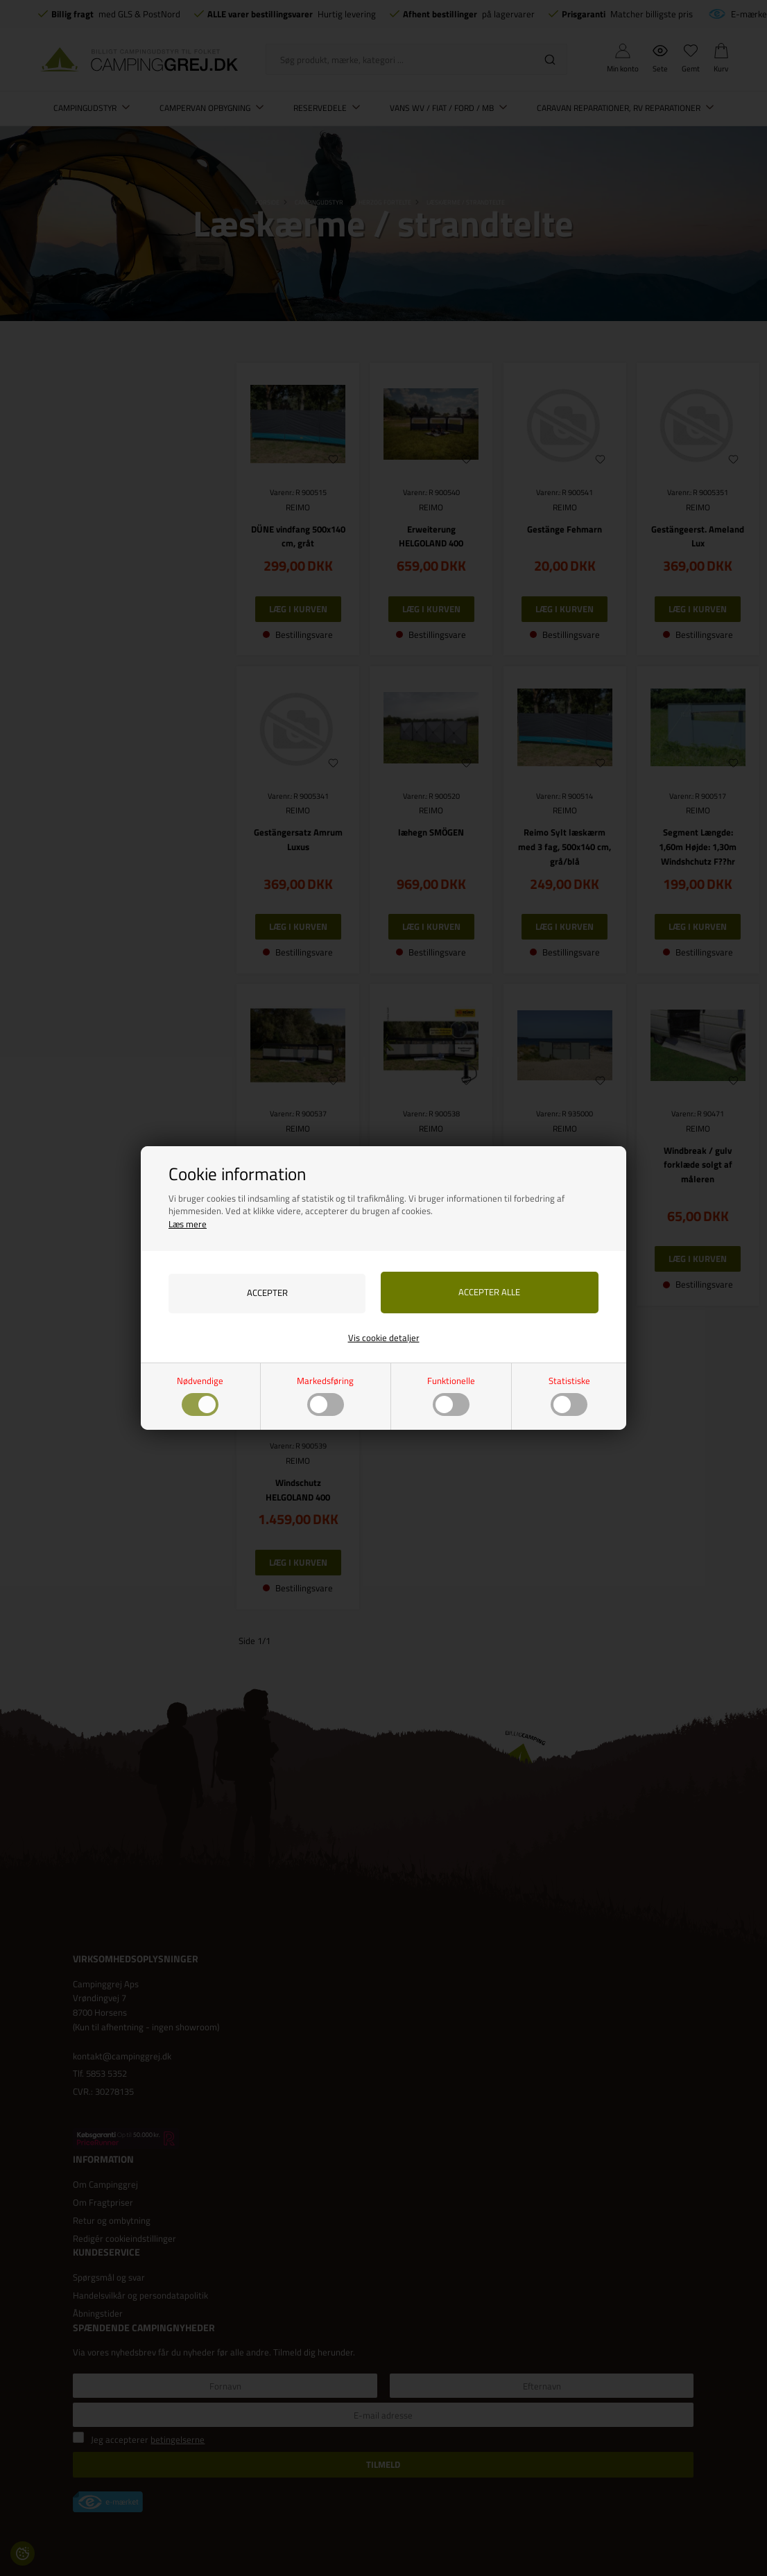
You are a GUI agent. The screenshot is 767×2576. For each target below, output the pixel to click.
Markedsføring (325, 1395)
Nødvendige (200, 1395)
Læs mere (188, 1223)
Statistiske (569, 1395)
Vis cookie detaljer (384, 1338)
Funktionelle (451, 1395)
